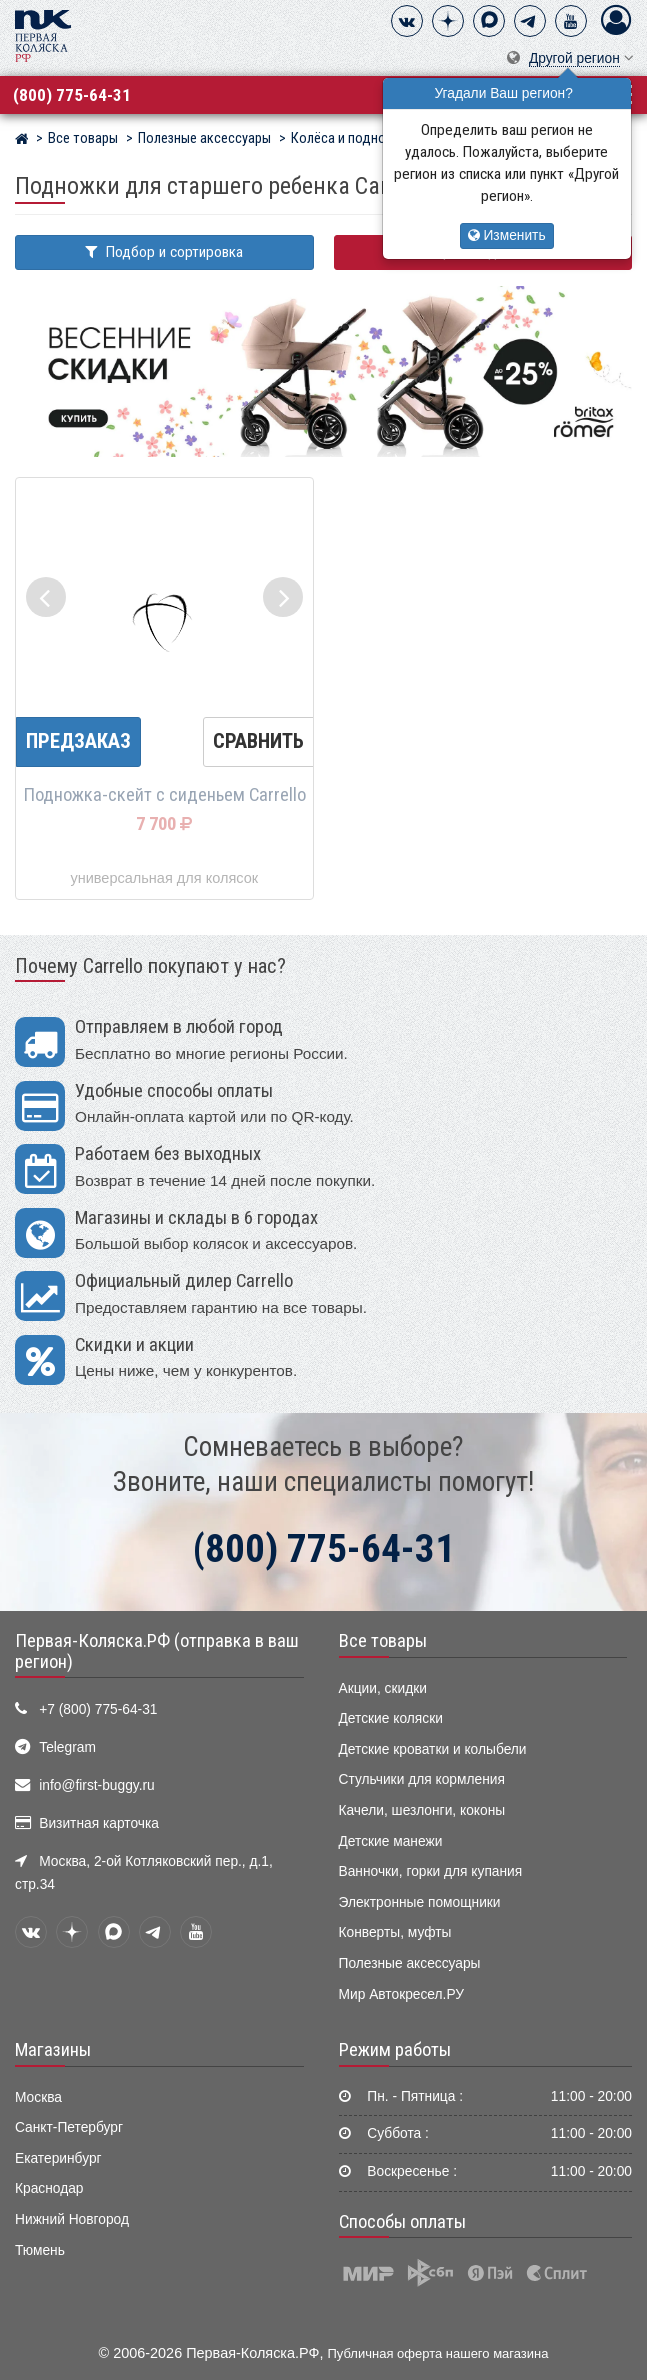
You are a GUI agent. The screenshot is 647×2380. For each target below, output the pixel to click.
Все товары (383, 1641)
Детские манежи (391, 1841)
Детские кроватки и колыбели (433, 1749)
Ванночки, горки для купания (431, 1871)
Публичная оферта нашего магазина (438, 2353)
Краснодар (49, 2188)
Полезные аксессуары (410, 1963)
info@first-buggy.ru (96, 1785)
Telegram (67, 1747)
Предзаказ (78, 741)
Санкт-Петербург (69, 2127)
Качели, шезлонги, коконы (422, 1810)
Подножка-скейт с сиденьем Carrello (164, 795)
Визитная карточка (99, 1823)
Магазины (53, 2050)
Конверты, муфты (395, 1932)
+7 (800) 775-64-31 (98, 1709)
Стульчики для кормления (422, 1779)
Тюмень (40, 2250)
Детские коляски (391, 1718)
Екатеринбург (58, 2158)
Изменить (507, 235)
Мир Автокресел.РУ (402, 1994)
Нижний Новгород (72, 2219)
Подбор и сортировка (164, 252)
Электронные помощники (420, 1902)
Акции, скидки (383, 1688)
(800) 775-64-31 (72, 95)
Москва (38, 2097)
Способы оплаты (402, 2222)
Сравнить (258, 741)
